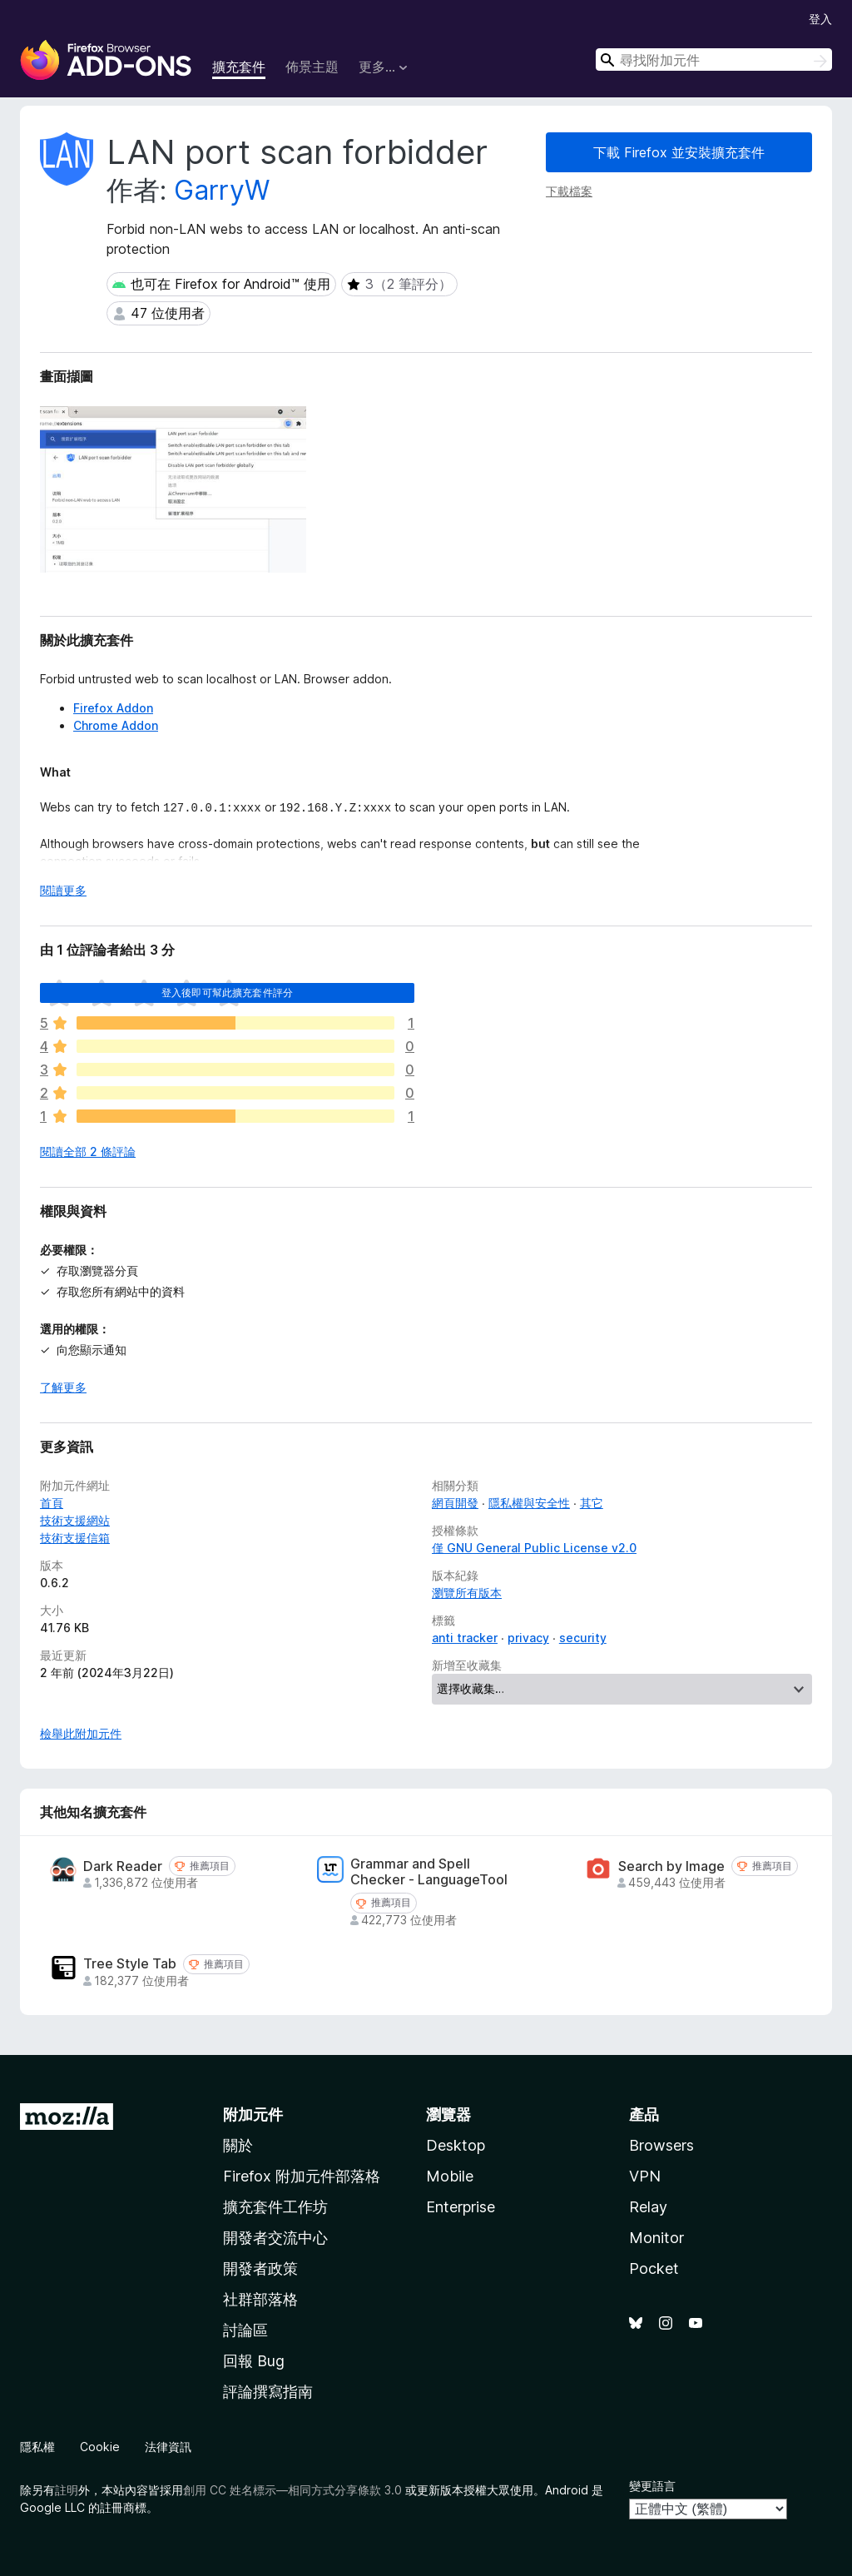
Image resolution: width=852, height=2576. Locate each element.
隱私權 (37, 2447)
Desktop (455, 2145)
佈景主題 (312, 66)
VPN (645, 2176)
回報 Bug (254, 2361)
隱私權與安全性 (529, 1503)
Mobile (449, 2176)
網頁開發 (455, 1503)
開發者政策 (260, 2268)
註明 (66, 2490)
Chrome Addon (115, 725)
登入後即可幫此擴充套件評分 (227, 992)
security (583, 1637)
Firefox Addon (113, 708)
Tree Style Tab (129, 1964)
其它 (591, 1503)
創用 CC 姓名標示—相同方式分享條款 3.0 (292, 2490)
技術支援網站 (75, 1520)
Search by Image (671, 1866)
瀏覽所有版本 (467, 1593)
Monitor (656, 2237)
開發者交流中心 (275, 2237)
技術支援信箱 (75, 1538)
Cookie (100, 2447)
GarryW (222, 190)
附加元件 (253, 2114)
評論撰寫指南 (268, 2391)
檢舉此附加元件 (80, 1733)
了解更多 (63, 1387)
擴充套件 (238, 66)
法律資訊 (168, 2447)
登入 (820, 19)
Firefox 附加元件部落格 (301, 2176)
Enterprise (460, 2207)
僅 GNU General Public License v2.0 (534, 1548)
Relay (648, 2207)
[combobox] (714, 59)
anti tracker (465, 1637)
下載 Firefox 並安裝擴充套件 (679, 152)
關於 (238, 2145)
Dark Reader (122, 1866)
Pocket (654, 2268)
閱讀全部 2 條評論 (88, 1151)
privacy (528, 1637)
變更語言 (652, 2486)
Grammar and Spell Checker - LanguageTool (429, 1872)
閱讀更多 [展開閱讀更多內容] (63, 890)
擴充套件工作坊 (275, 2207)
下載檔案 (569, 191)
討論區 (245, 2330)
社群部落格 (260, 2299)
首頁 (51, 1503)
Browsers (661, 2145)
